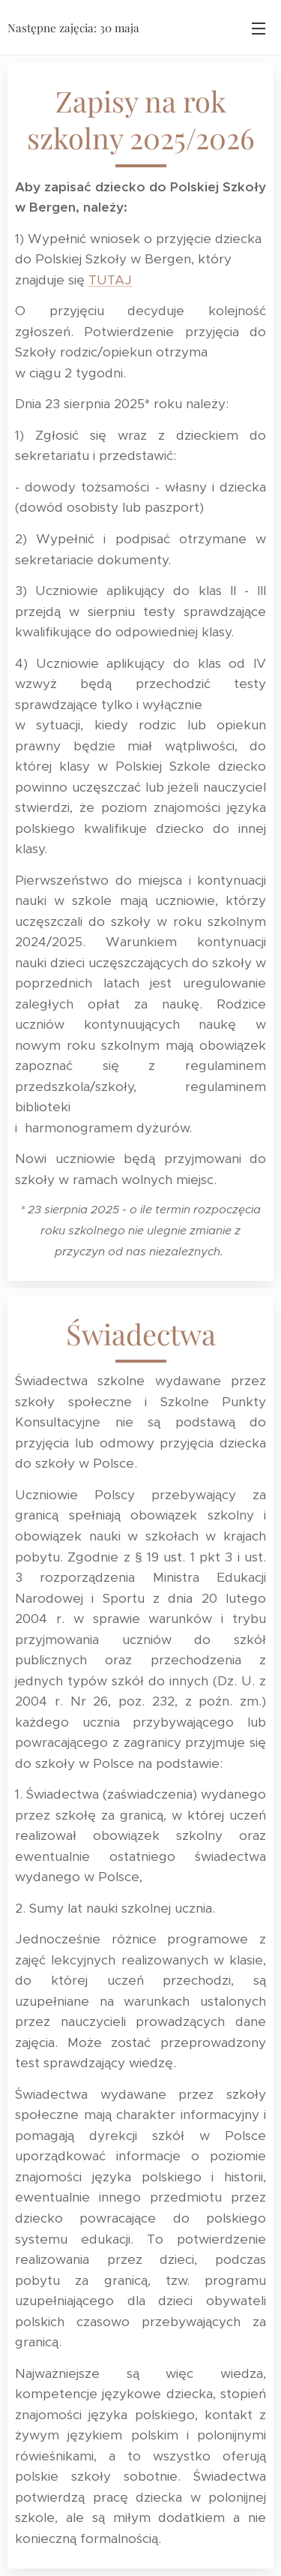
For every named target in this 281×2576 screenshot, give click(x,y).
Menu (258, 28)
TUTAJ (110, 280)
